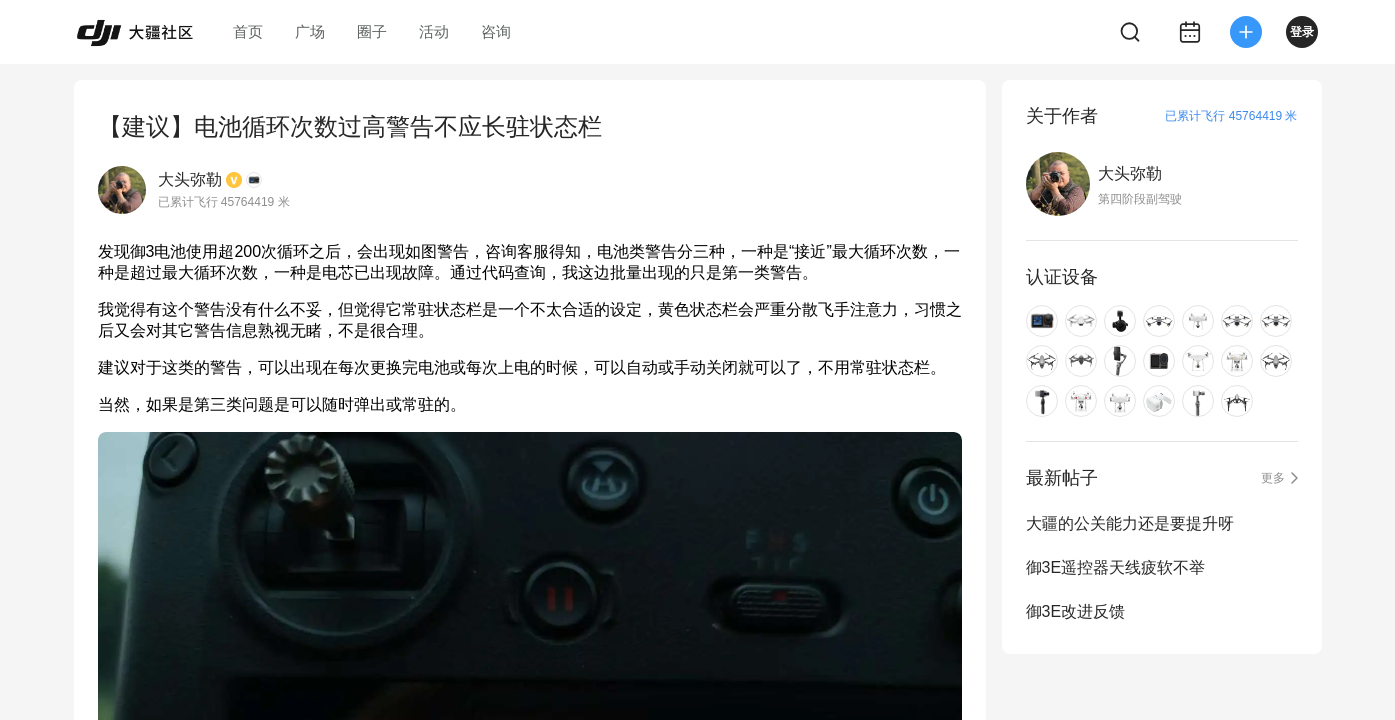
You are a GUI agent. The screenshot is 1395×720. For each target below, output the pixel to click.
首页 (248, 31)
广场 (310, 31)
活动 (434, 31)
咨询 (496, 31)
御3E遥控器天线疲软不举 (1116, 567)
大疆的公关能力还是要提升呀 (1130, 523)
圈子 (372, 31)
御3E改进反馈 (1076, 611)
